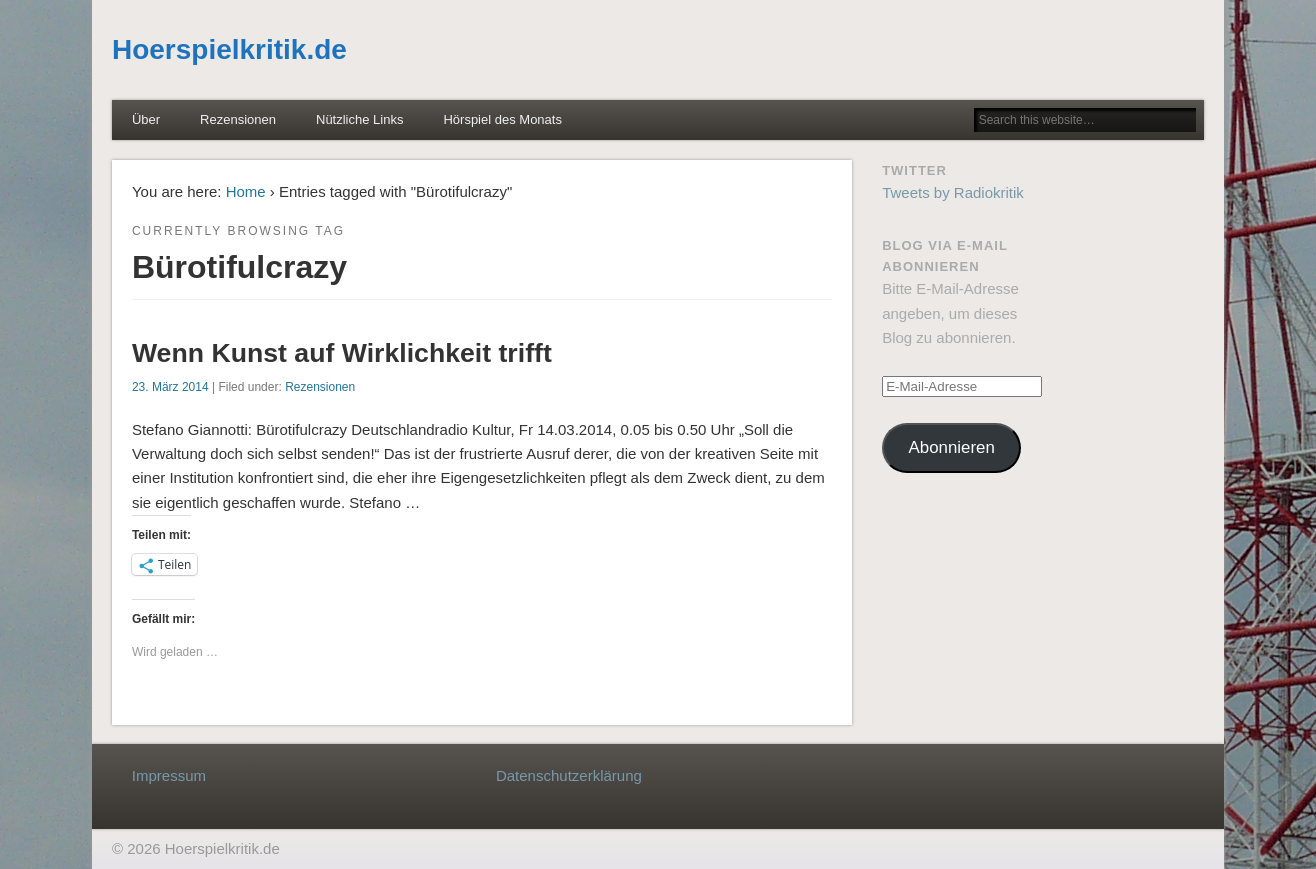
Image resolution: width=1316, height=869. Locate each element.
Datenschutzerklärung (569, 775)
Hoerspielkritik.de (229, 49)
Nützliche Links (359, 119)
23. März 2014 (170, 387)
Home (246, 191)
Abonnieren (952, 447)
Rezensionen (238, 119)
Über (146, 119)
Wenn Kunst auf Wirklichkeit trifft (342, 353)
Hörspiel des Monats (502, 119)
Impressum (169, 775)
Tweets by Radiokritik (953, 192)
